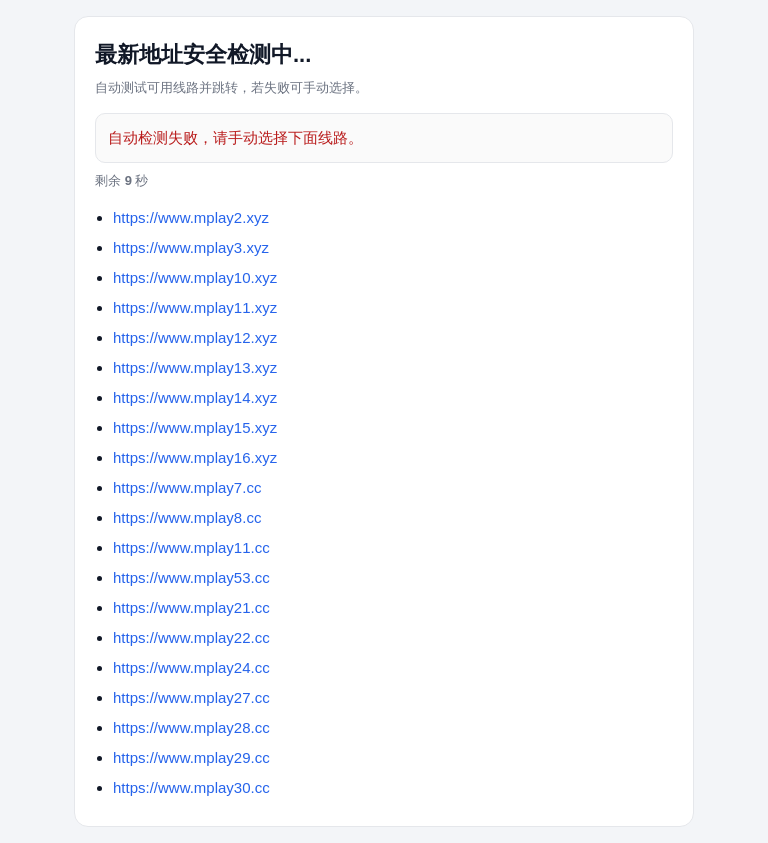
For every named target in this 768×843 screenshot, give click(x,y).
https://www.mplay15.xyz (195, 427)
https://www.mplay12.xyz (195, 337)
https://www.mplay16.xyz (195, 457)
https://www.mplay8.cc (187, 517)
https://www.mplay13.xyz (195, 367)
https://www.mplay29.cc (191, 757)
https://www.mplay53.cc (191, 577)
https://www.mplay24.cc (191, 667)
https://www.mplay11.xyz (195, 307)
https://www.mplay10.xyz (195, 277)
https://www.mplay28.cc (191, 727)
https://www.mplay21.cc (191, 607)
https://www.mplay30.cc (191, 787)
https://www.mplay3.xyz (191, 247)
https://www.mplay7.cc (187, 487)
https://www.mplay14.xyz (195, 397)
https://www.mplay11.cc (191, 547)
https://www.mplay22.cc (191, 637)
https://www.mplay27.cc (191, 697)
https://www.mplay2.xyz (191, 217)
